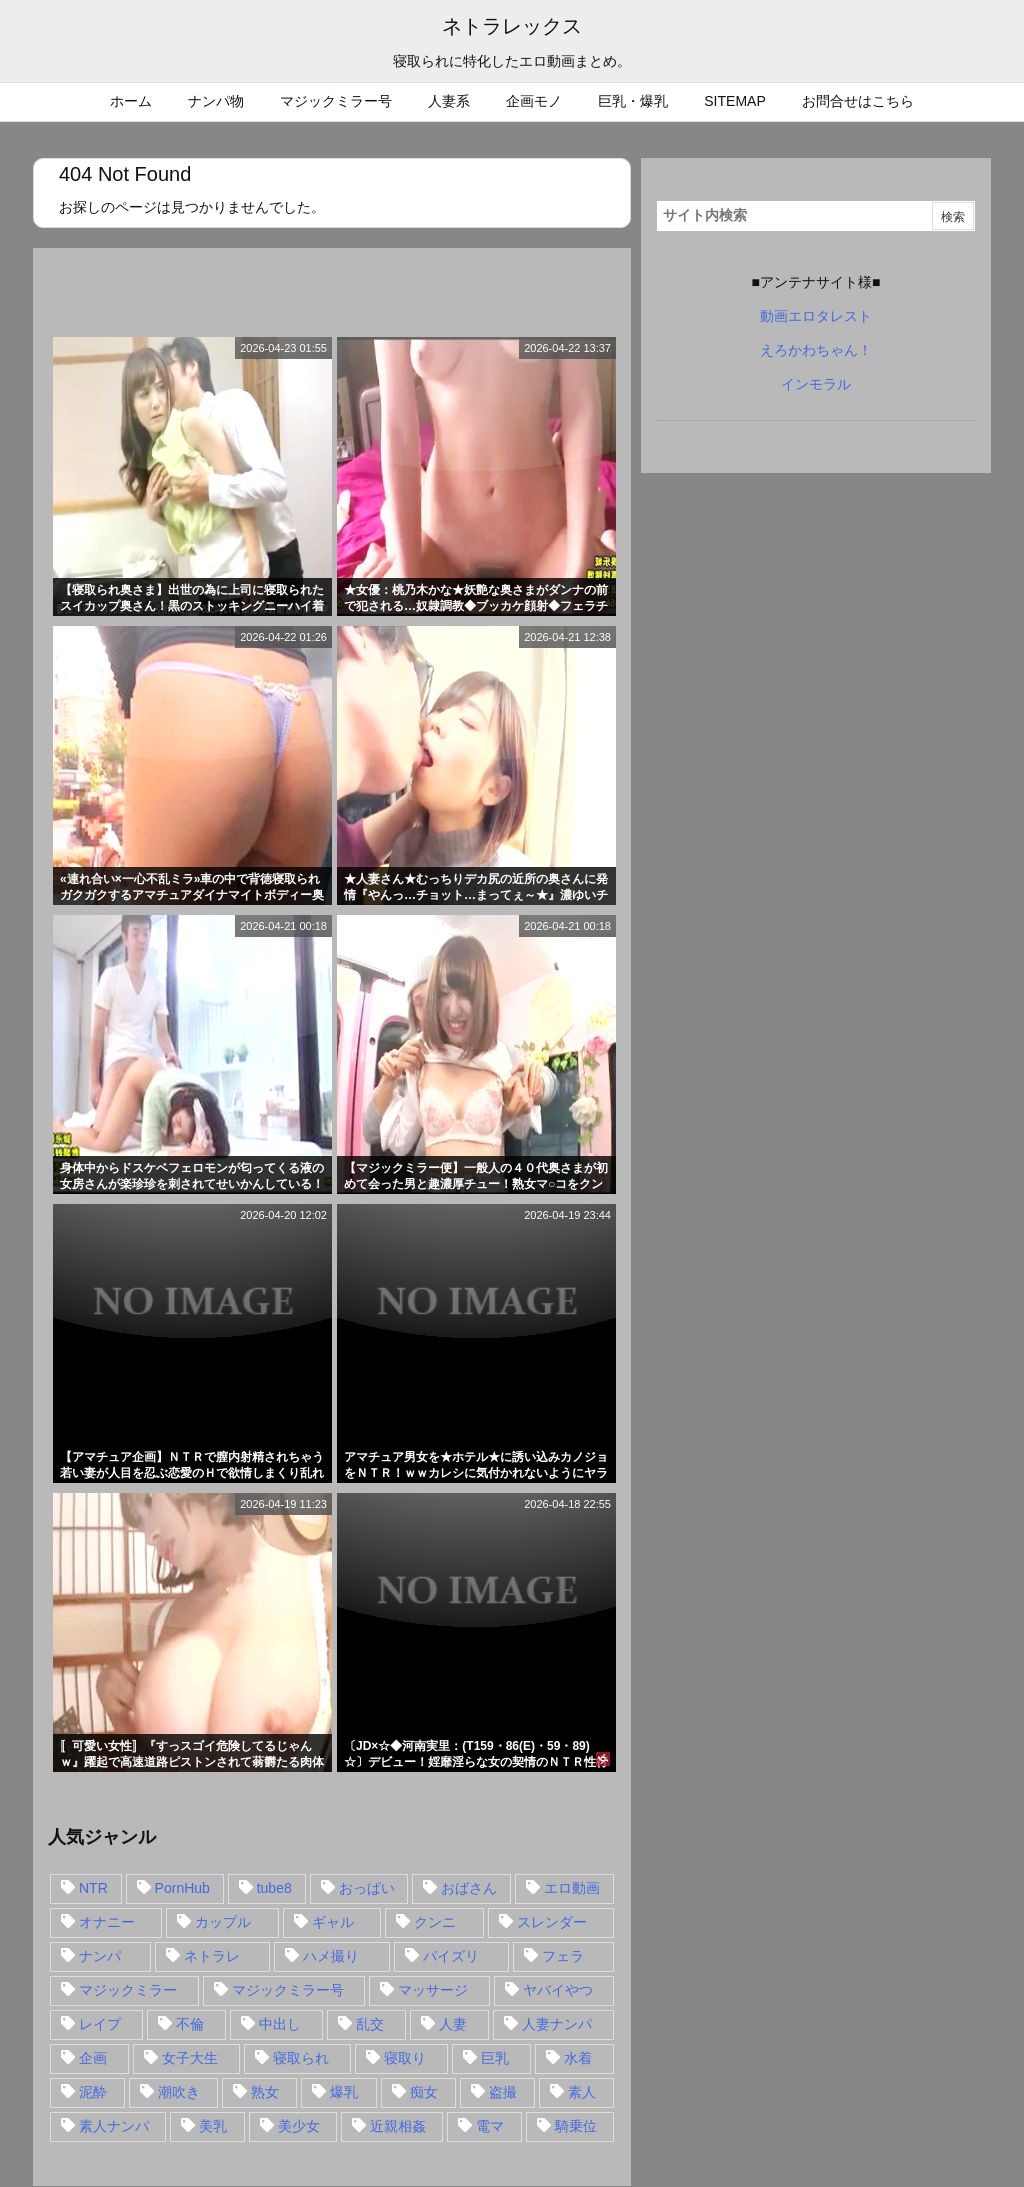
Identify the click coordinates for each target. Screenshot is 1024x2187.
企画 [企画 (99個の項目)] (93, 2058)
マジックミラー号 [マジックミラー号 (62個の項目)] (288, 1990)
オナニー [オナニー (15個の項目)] (107, 1922)
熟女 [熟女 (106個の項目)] (265, 2092)
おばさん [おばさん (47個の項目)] (469, 1888)
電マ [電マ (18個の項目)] (490, 2126)
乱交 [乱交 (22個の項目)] (370, 2024)
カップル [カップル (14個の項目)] (223, 1922)
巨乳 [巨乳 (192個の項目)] (495, 2058)
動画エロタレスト (816, 316)
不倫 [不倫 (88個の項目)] (190, 2024)
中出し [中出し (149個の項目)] (280, 2024)
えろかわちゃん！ (816, 350)
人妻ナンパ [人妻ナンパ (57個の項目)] (557, 2024)
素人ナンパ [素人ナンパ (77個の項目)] (114, 2126)
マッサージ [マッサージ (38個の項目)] (433, 1990)
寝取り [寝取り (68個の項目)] (405, 2058)
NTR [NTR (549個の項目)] (93, 1888)
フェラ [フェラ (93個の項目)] (563, 1956)
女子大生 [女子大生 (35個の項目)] (190, 2058)
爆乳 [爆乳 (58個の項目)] (344, 2092)
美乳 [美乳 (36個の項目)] (213, 2126)
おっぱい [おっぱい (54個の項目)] (367, 1888)
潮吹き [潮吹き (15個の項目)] (179, 2092)
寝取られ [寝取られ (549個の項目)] (301, 2058)
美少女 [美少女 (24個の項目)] (299, 2126)
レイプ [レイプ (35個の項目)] (100, 2024)
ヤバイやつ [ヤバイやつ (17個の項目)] (558, 1990)
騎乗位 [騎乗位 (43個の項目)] (576, 2126)
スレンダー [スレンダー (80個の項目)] (552, 1922)
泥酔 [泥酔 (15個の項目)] (93, 2092)
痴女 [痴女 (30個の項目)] (424, 2092)
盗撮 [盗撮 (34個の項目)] (503, 2092)
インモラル (816, 384)
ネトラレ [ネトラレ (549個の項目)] (212, 1956)
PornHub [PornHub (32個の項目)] (182, 1888)
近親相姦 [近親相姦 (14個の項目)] (398, 2126)
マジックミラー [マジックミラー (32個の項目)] (128, 1990)
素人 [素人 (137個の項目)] (582, 2092)
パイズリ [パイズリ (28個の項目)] (451, 1956)
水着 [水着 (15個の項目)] (578, 2058)
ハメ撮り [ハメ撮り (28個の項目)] (331, 1956)
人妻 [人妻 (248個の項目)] (453, 2024)
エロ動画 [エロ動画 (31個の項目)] (572, 1888)
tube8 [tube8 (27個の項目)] (274, 1888)
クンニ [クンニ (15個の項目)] (435, 1922)
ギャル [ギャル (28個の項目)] (333, 1922)
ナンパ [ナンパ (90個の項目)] (100, 1956)
